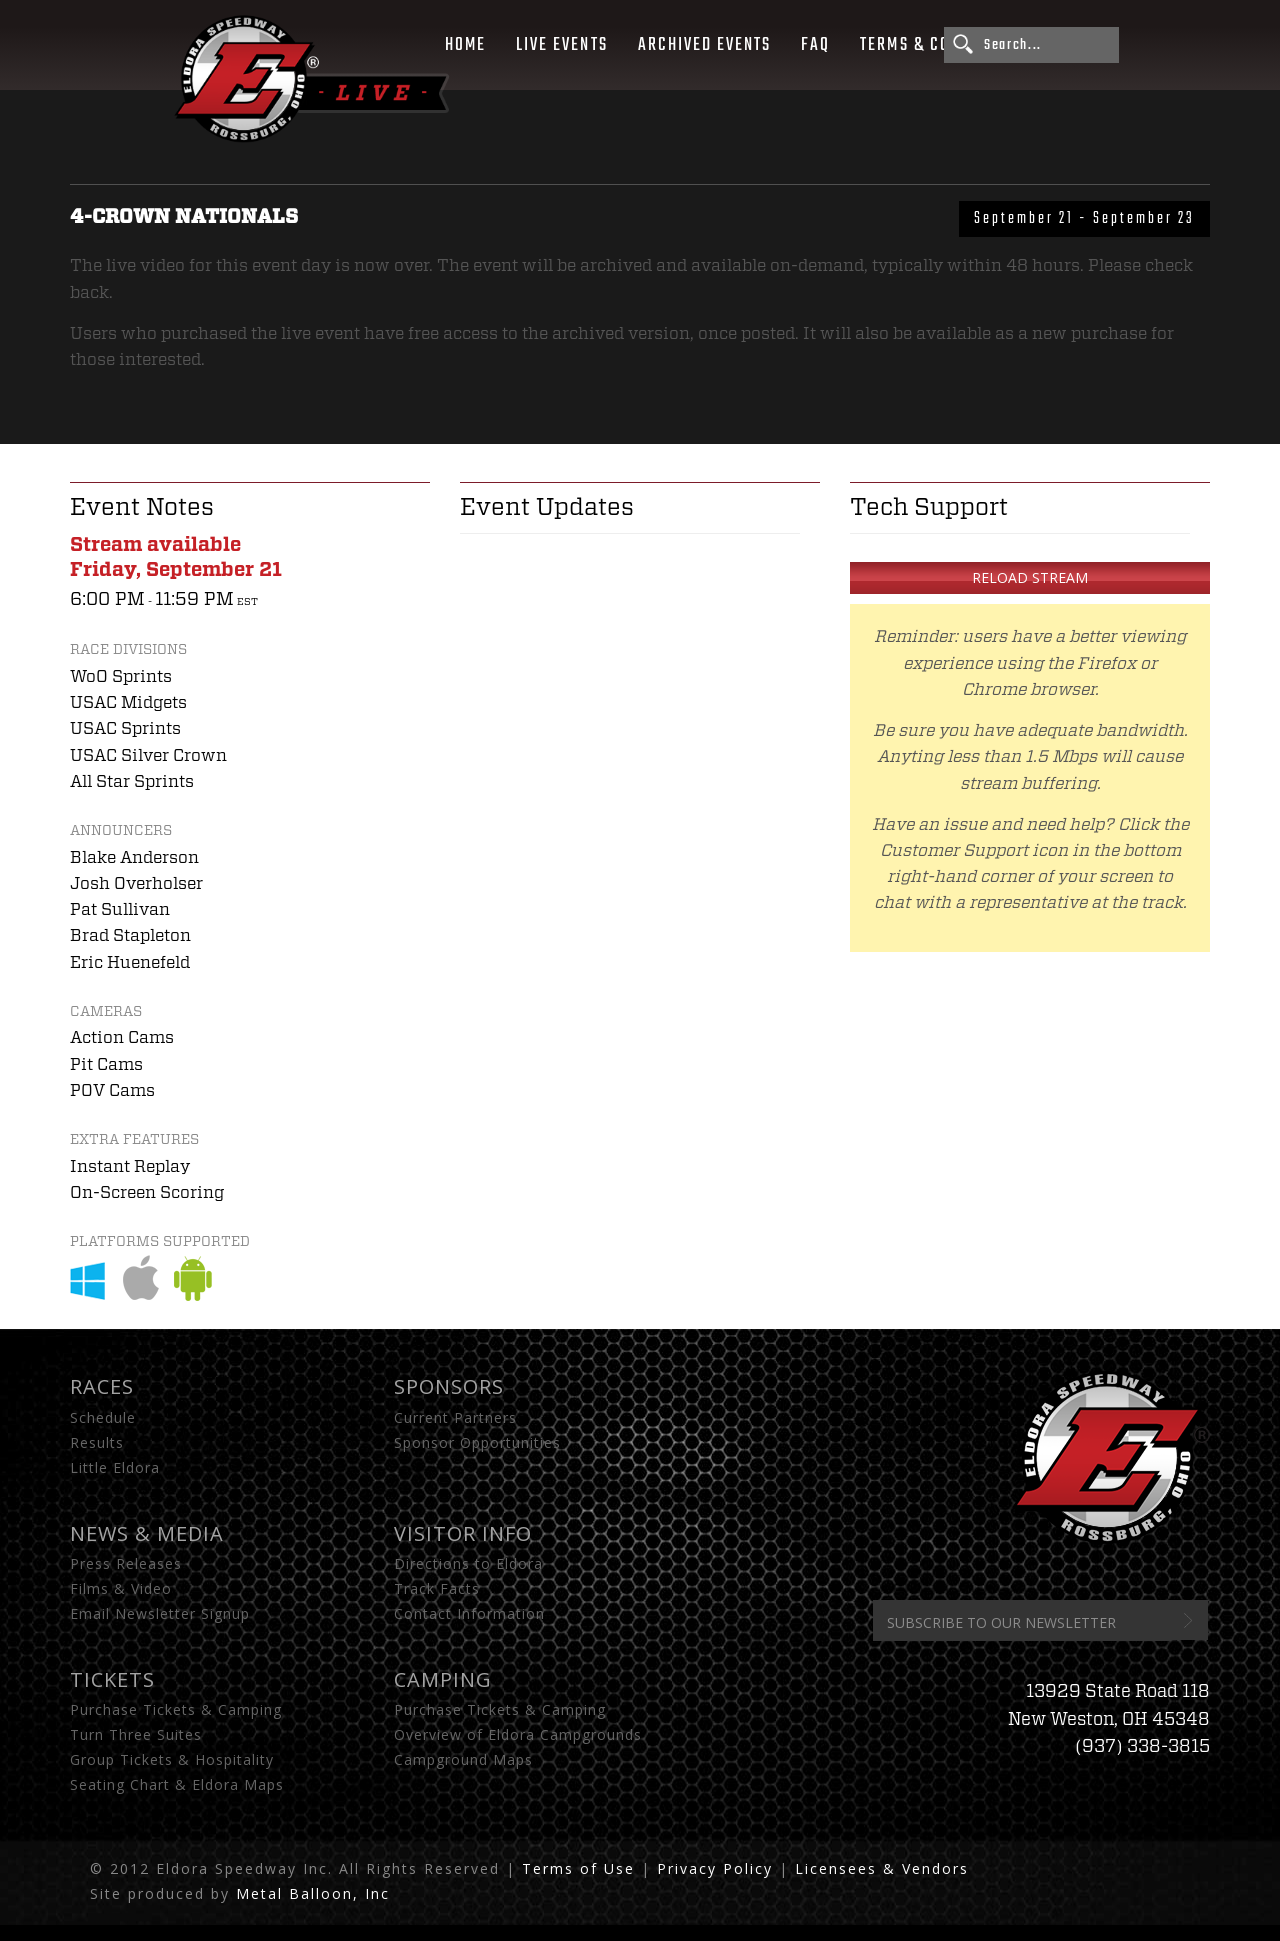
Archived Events (705, 45)
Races (102, 1386)
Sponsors (449, 1386)
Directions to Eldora (468, 1563)
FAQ (815, 45)
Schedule (103, 1417)
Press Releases (126, 1563)
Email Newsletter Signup (160, 1613)
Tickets (112, 1679)
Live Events (561, 45)
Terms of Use (578, 1868)
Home (465, 45)
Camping (443, 1679)
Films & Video (121, 1588)
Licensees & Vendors (882, 1868)
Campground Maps (463, 1759)
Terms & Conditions (939, 45)
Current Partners (455, 1417)
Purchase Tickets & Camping (176, 1709)
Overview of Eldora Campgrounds (518, 1734)
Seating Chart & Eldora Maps (177, 1784)
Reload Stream (1030, 577)
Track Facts (437, 1588)
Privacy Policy (715, 1868)
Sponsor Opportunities (477, 1442)
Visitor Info (463, 1533)
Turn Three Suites (136, 1734)
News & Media (147, 1533)
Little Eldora (115, 1467)
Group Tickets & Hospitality (172, 1759)
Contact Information (469, 1613)
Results (97, 1442)
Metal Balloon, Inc (313, 1893)
